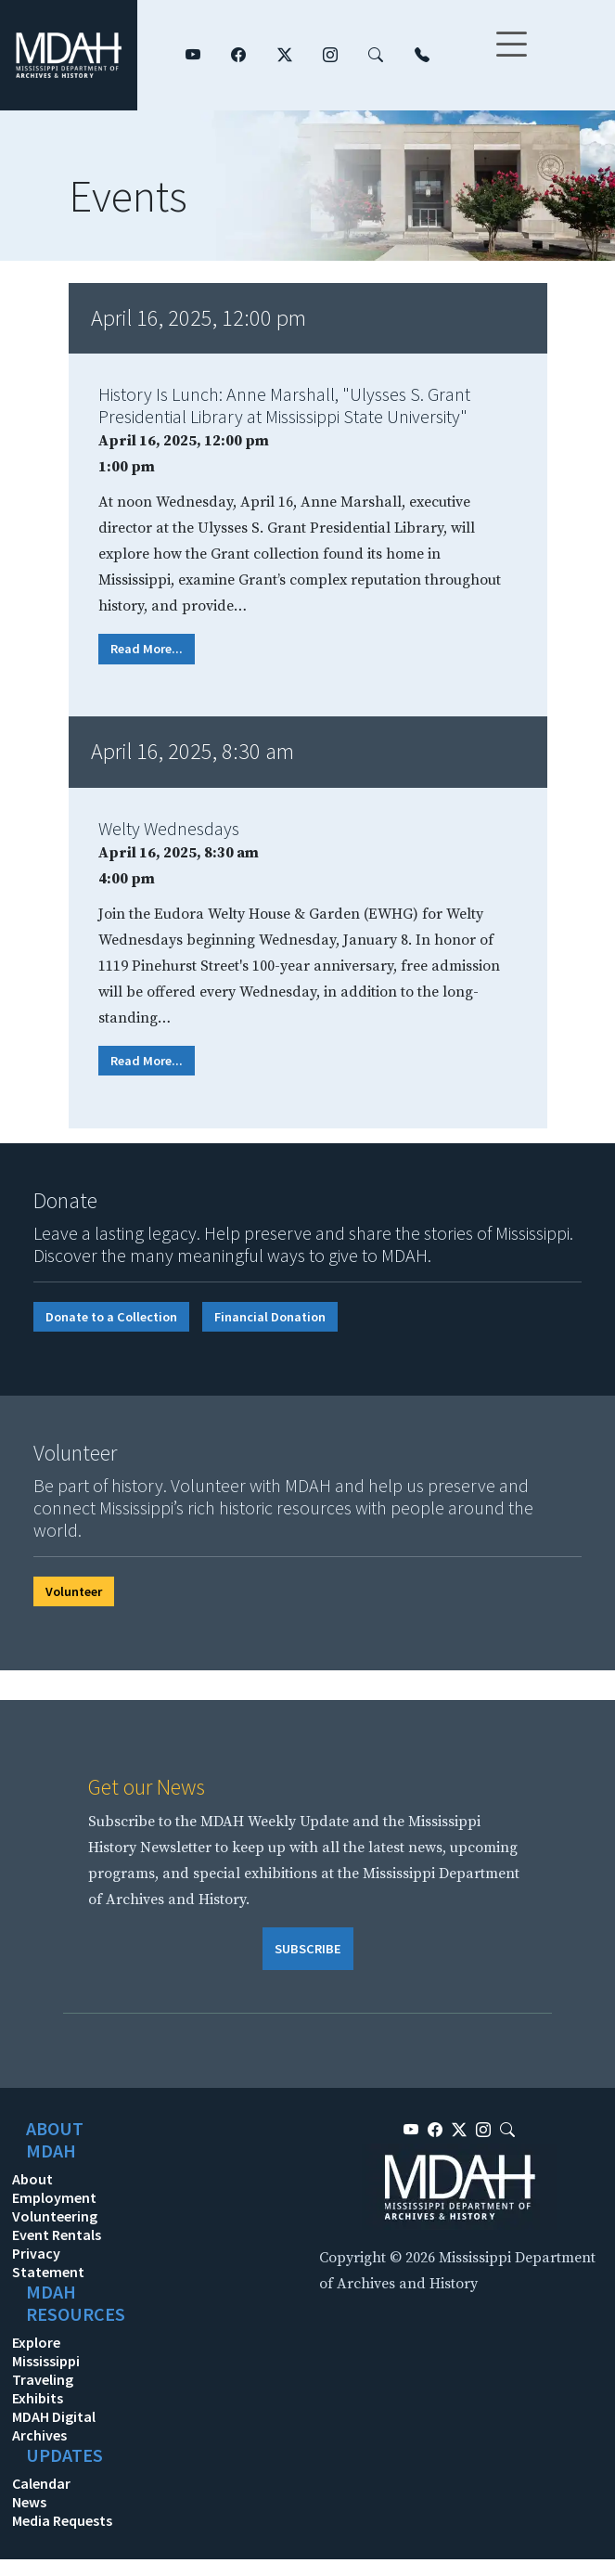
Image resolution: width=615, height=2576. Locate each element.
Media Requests (62, 2520)
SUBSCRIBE (308, 1948)
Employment (54, 2197)
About (32, 2179)
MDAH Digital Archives (54, 2425)
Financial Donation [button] (270, 1316)
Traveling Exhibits (42, 2388)
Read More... (146, 648)
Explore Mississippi (46, 2351)
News (29, 2501)
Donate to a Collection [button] (111, 1316)
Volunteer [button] (73, 1591)
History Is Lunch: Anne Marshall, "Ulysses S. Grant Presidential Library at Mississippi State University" (284, 405)
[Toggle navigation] (511, 55)
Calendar (41, 2483)
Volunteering (54, 2216)
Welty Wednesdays (168, 828)
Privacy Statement (48, 2262)
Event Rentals (56, 2234)
